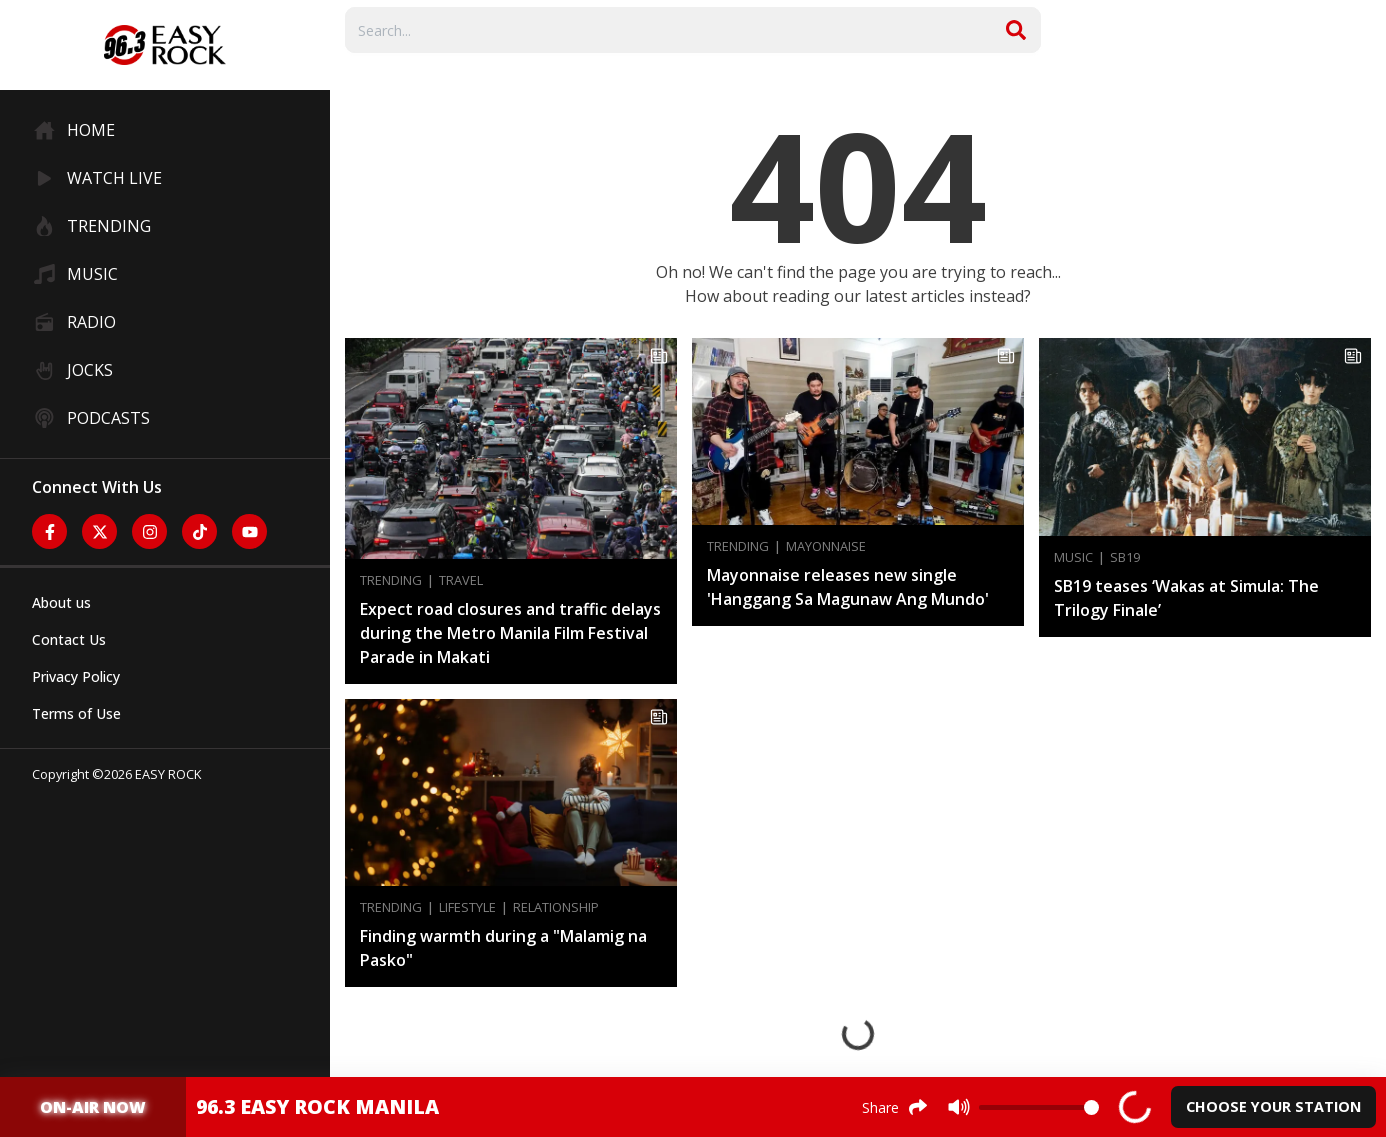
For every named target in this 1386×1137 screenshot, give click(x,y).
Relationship (556, 907)
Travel (461, 580)
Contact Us (69, 639)
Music (1073, 557)
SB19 (1125, 557)
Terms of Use (76, 713)
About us (61, 602)
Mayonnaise (826, 546)
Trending (391, 580)
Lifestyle (467, 907)
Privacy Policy (76, 676)
